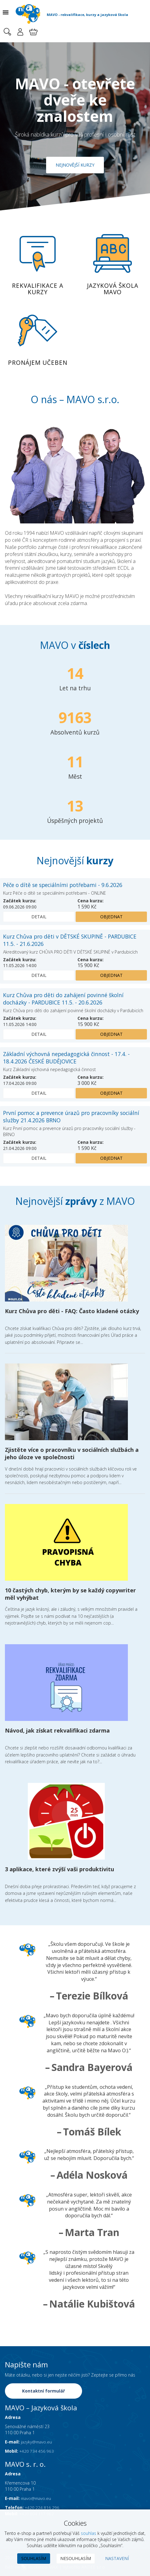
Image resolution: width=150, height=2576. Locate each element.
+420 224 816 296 (43, 2508)
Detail (38, 917)
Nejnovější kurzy (75, 165)
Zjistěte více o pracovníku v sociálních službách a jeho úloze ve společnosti (72, 1454)
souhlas (88, 2533)
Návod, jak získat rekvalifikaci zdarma (57, 1731)
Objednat (111, 917)
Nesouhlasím (75, 2558)
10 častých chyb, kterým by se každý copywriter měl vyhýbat (70, 1594)
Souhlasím (33, 2558)
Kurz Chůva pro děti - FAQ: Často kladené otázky (72, 1311)
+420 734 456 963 (37, 2452)
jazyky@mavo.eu (37, 2443)
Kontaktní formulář (43, 2392)
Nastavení (117, 2558)
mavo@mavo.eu (37, 2499)
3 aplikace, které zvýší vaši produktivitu (59, 1869)
